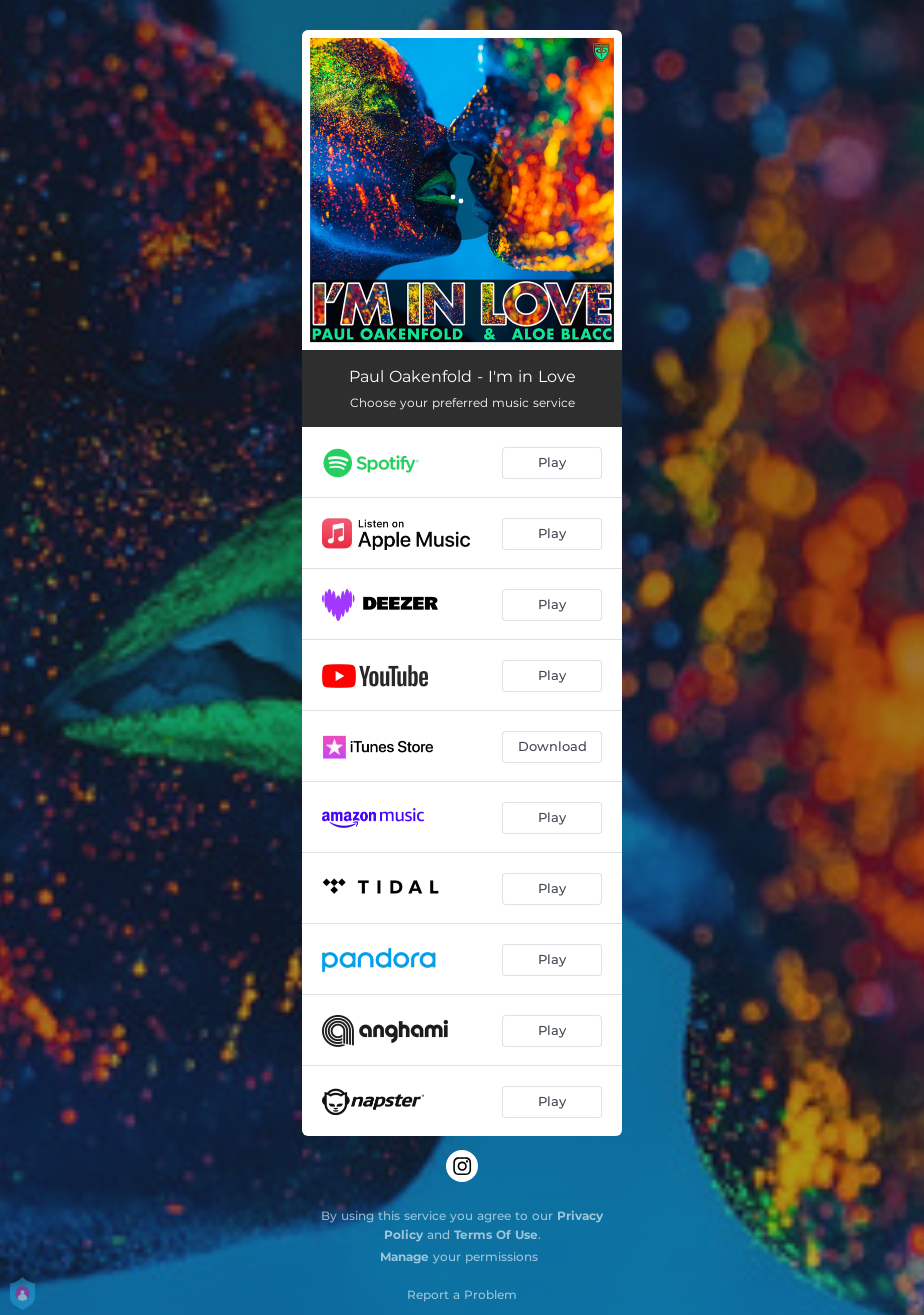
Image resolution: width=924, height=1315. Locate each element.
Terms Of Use (496, 1234)
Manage (404, 1256)
